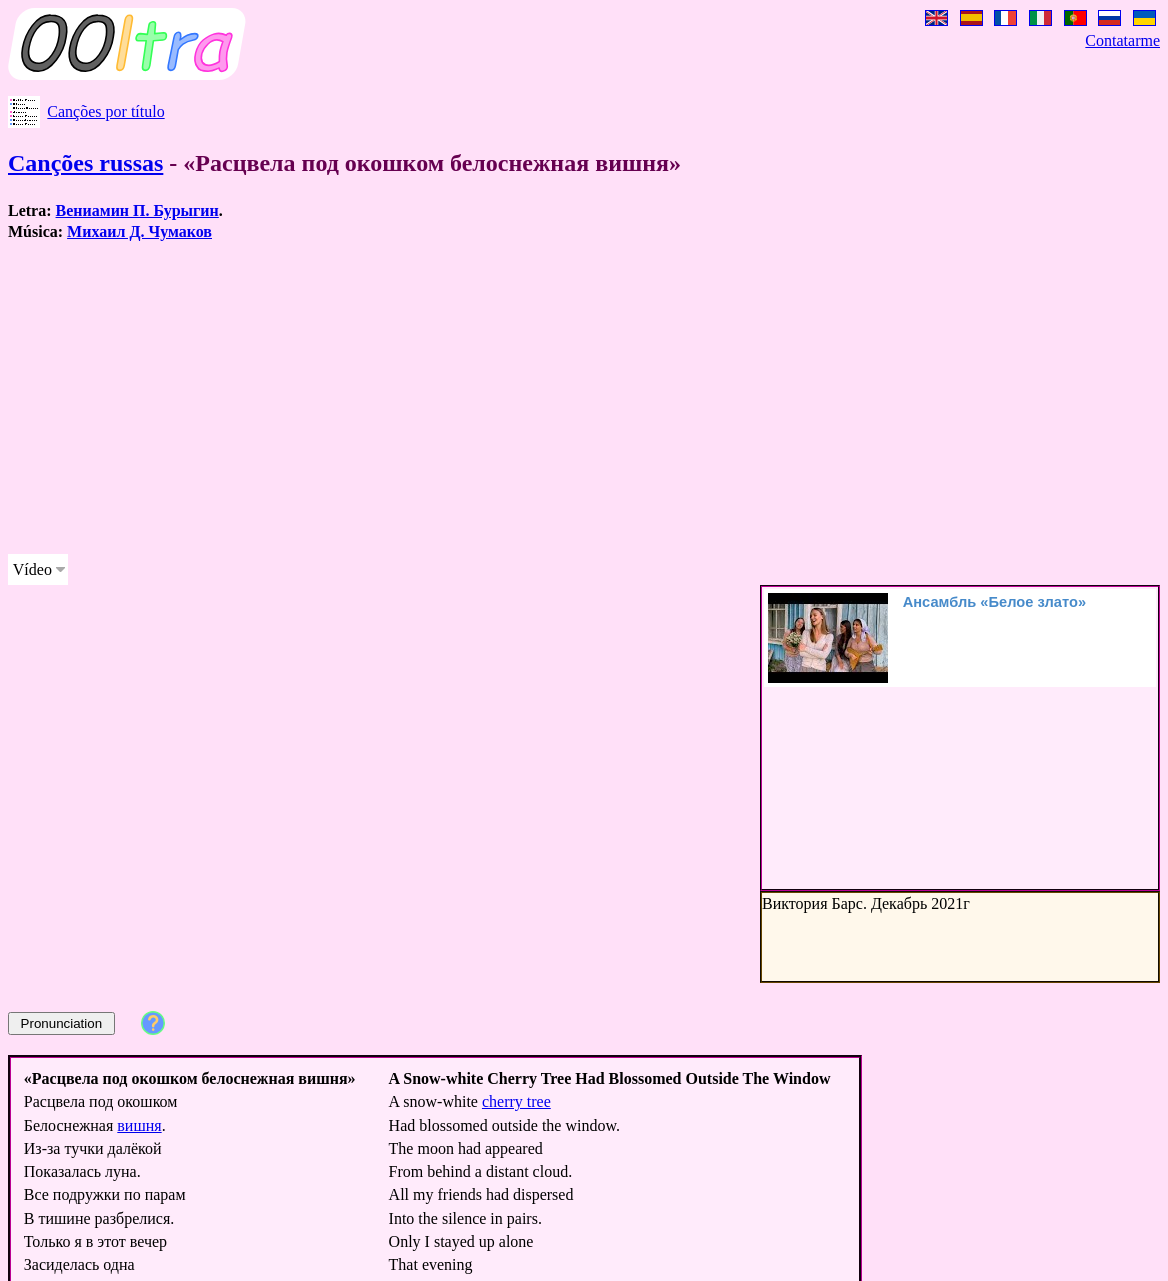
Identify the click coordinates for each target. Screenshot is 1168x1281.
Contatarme (1122, 40)
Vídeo (32, 569)
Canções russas (85, 163)
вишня (139, 1125)
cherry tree (516, 1101)
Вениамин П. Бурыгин (137, 210)
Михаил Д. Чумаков (139, 231)
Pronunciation (62, 1023)
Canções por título (105, 111)
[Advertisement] (498, 398)
